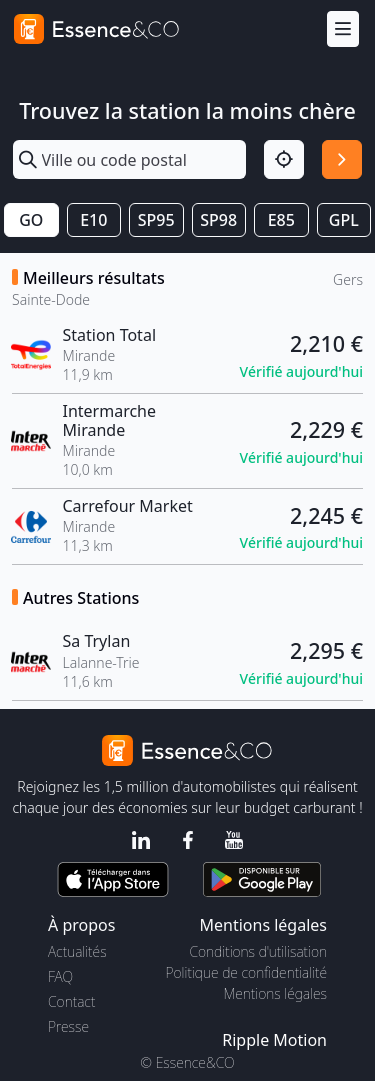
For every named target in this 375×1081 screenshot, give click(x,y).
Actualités (77, 951)
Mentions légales (275, 993)
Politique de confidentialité (246, 972)
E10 (93, 220)
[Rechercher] (342, 160)
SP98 (218, 220)
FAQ (60, 976)
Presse (68, 1026)
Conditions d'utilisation (258, 951)
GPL (344, 220)
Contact (71, 1001)
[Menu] (343, 29)
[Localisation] (284, 160)
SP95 (156, 220)
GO (31, 220)
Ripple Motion (274, 1040)
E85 (281, 220)
